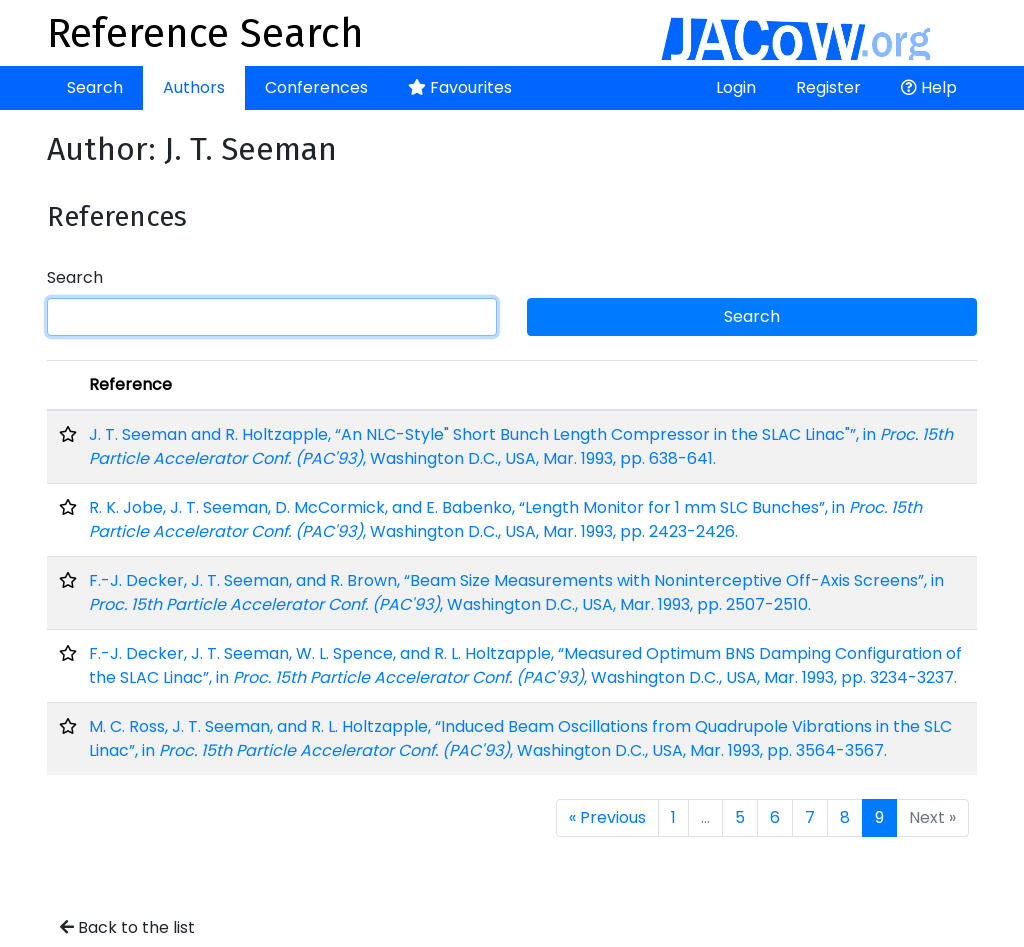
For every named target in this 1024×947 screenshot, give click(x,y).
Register (828, 87)
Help (929, 87)
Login (736, 87)
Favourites (460, 87)
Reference (130, 384)
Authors (194, 87)
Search (95, 87)
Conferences (316, 87)
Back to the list (127, 927)
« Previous (607, 817)
